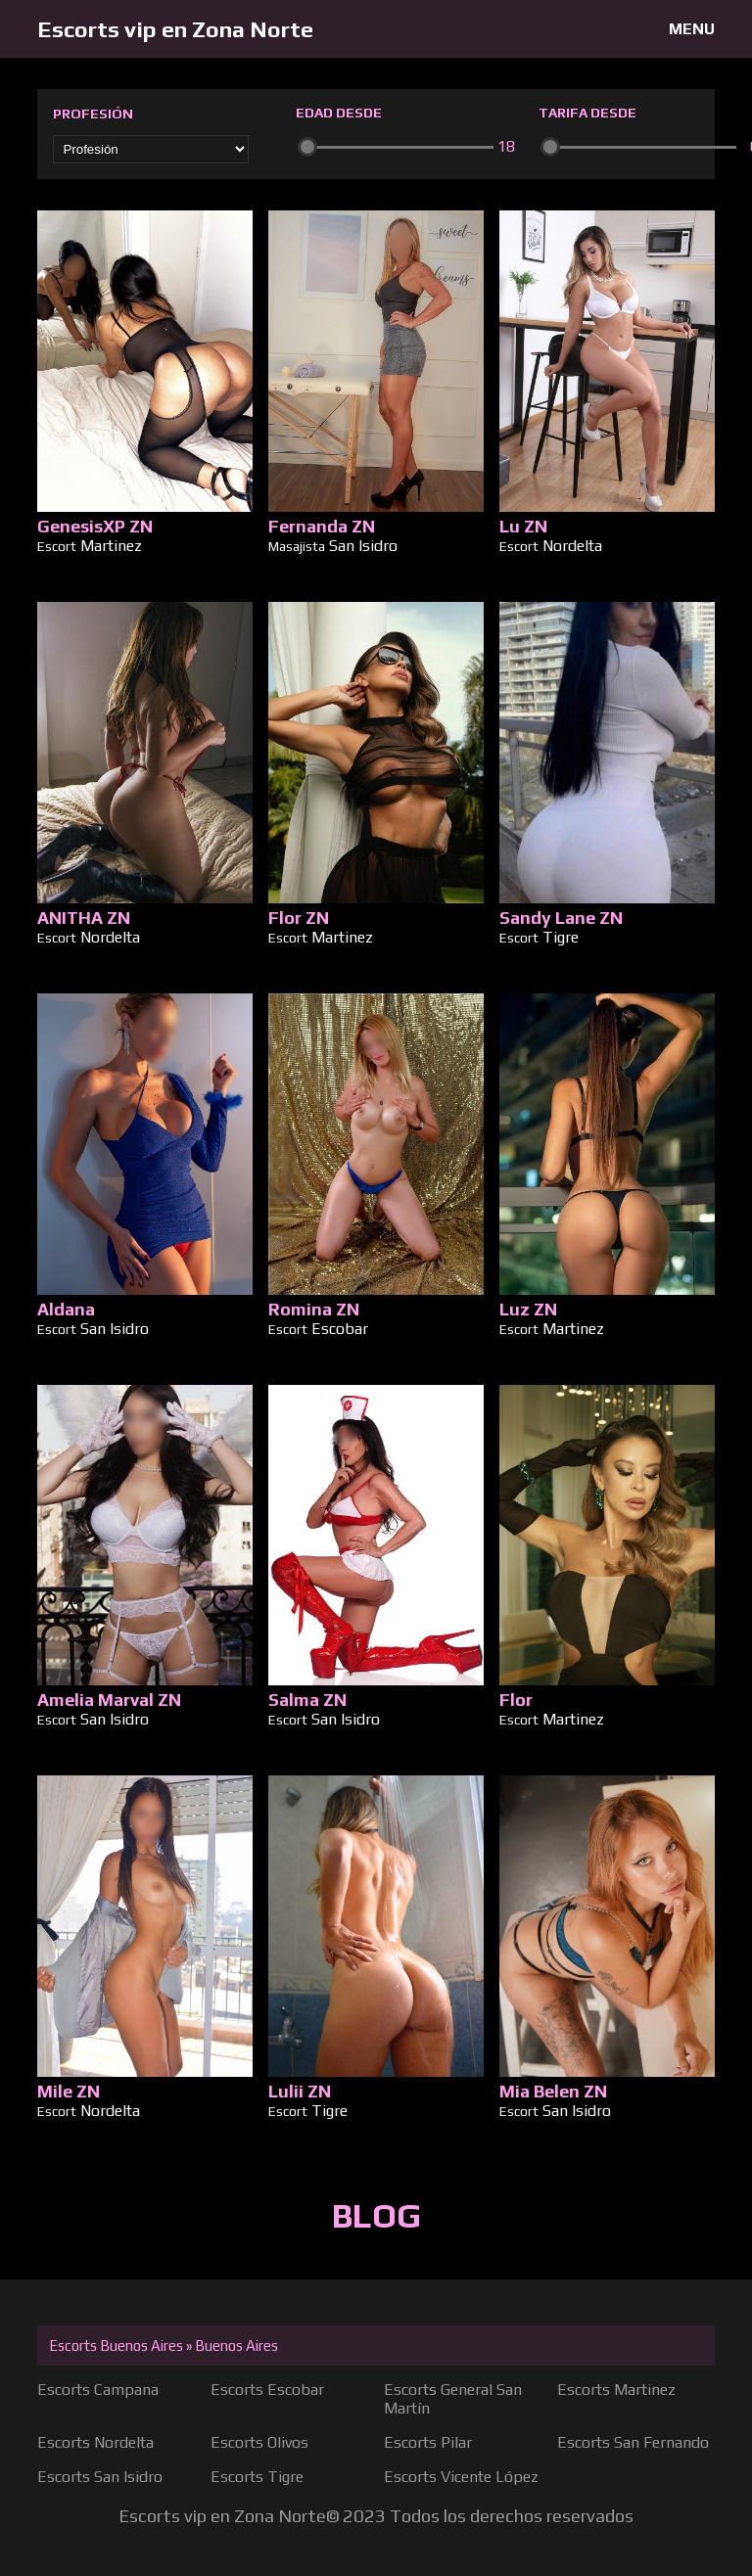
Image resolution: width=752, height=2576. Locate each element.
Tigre (560, 937)
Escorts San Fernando (633, 2442)
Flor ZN (298, 917)
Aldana (66, 1309)
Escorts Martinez (616, 2389)
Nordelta (572, 545)
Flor (516, 1699)
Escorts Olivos (259, 2442)
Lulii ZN (299, 2091)
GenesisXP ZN (95, 526)
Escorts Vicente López (461, 2476)
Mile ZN (68, 2091)
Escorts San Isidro (100, 2476)
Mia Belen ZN (553, 2091)
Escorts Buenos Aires (116, 2345)
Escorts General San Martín (453, 2398)
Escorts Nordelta (95, 2442)
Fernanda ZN (321, 526)
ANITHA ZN (83, 917)
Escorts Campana (98, 2389)
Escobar (339, 1328)
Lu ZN (523, 526)
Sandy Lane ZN (561, 917)
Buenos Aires (236, 2345)
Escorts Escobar (267, 2389)
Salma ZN (307, 1699)
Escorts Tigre (257, 2476)
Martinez (111, 545)
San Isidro (363, 545)
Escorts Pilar (428, 2442)
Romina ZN (313, 1309)
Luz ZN (528, 1309)
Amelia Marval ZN (109, 1699)
